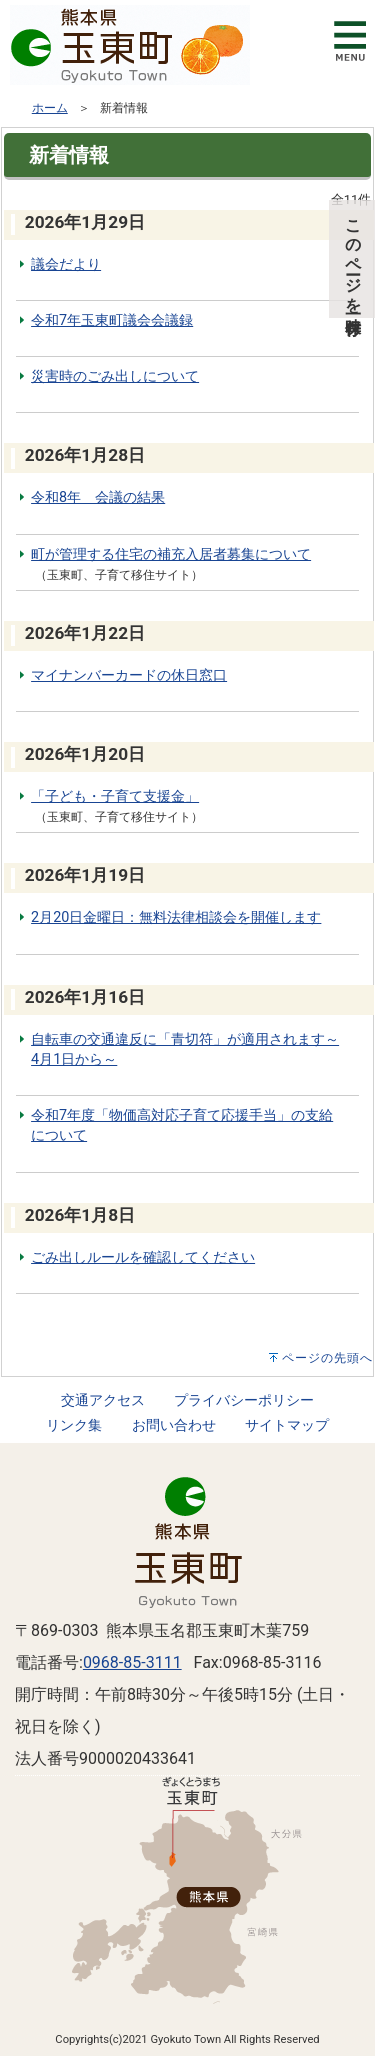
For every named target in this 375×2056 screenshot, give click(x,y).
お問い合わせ (174, 1425)
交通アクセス (103, 1400)
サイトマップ (287, 1425)
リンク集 (74, 1425)
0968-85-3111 (132, 1662)
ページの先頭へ (327, 1358)
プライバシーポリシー (244, 1400)
